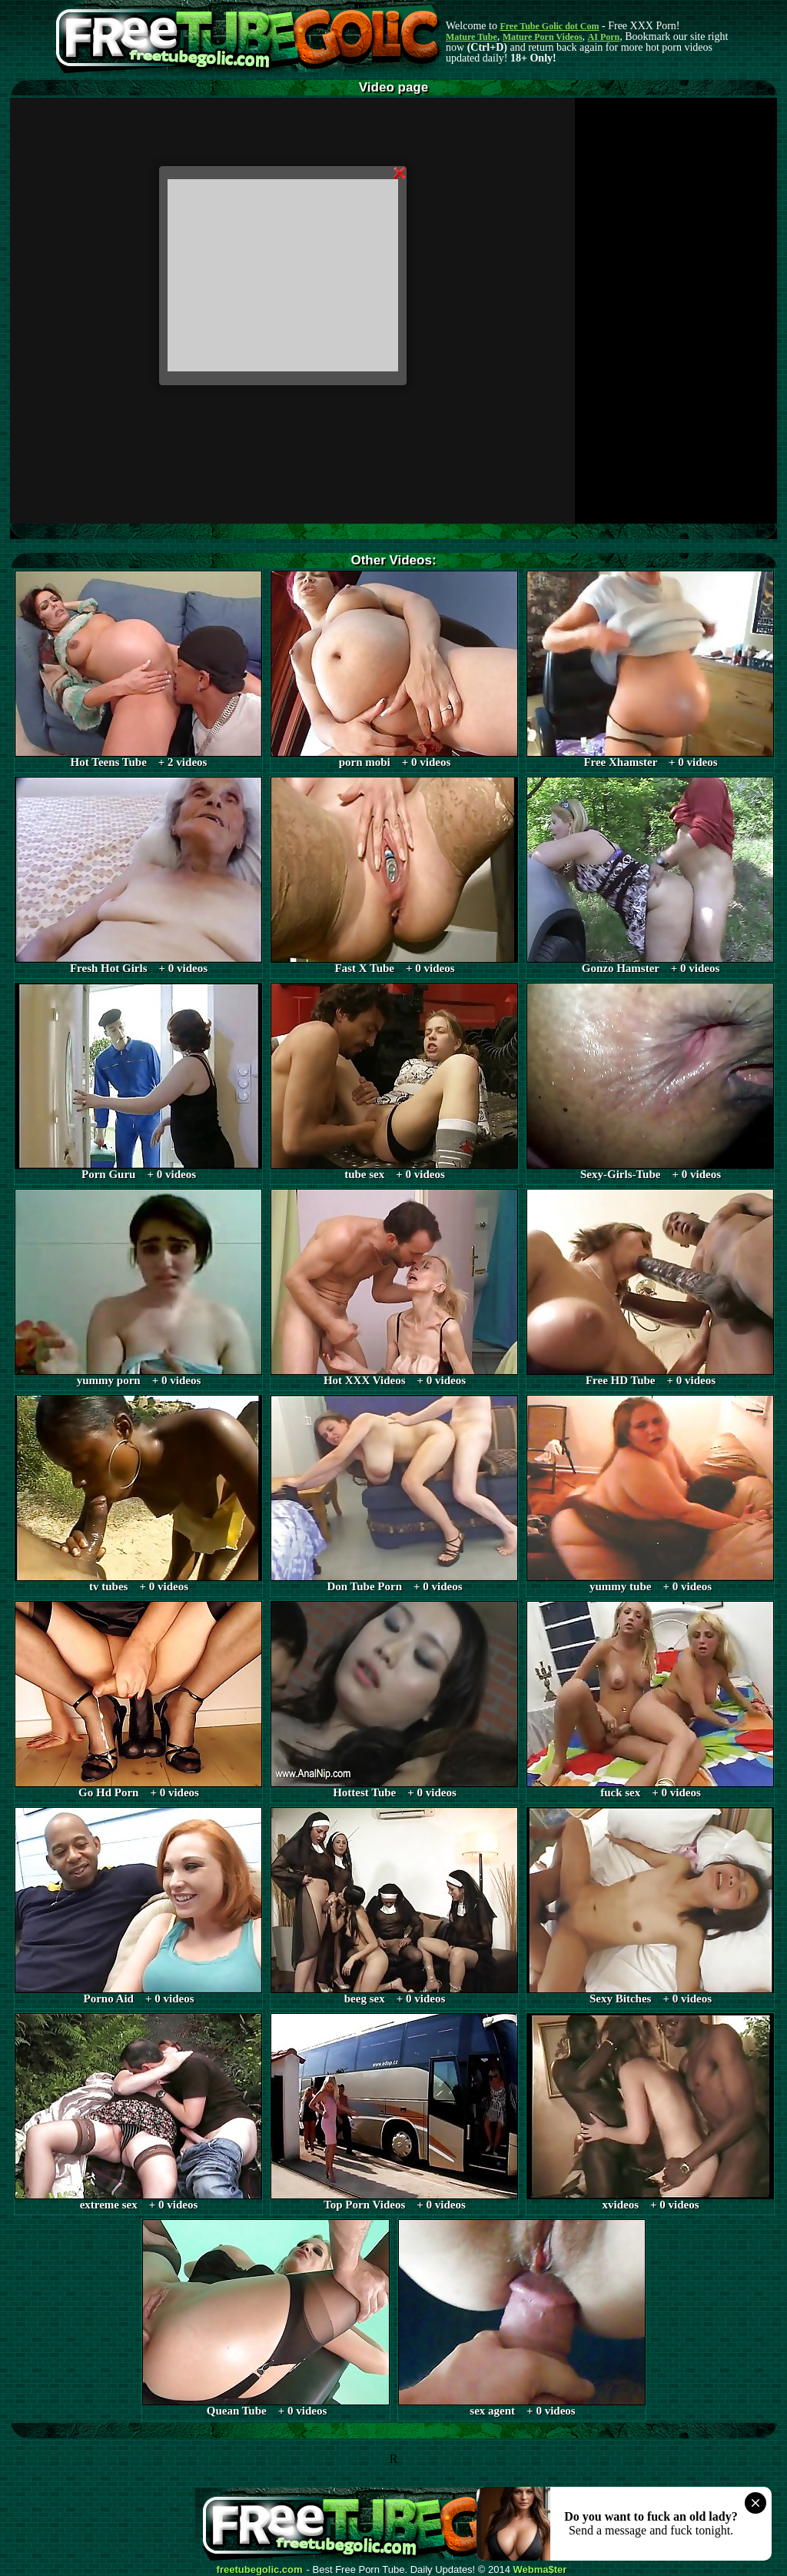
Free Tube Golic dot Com (549, 26)
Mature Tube (471, 37)
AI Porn (604, 37)
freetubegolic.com (260, 2569)
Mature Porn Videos (543, 37)
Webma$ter (540, 2569)
